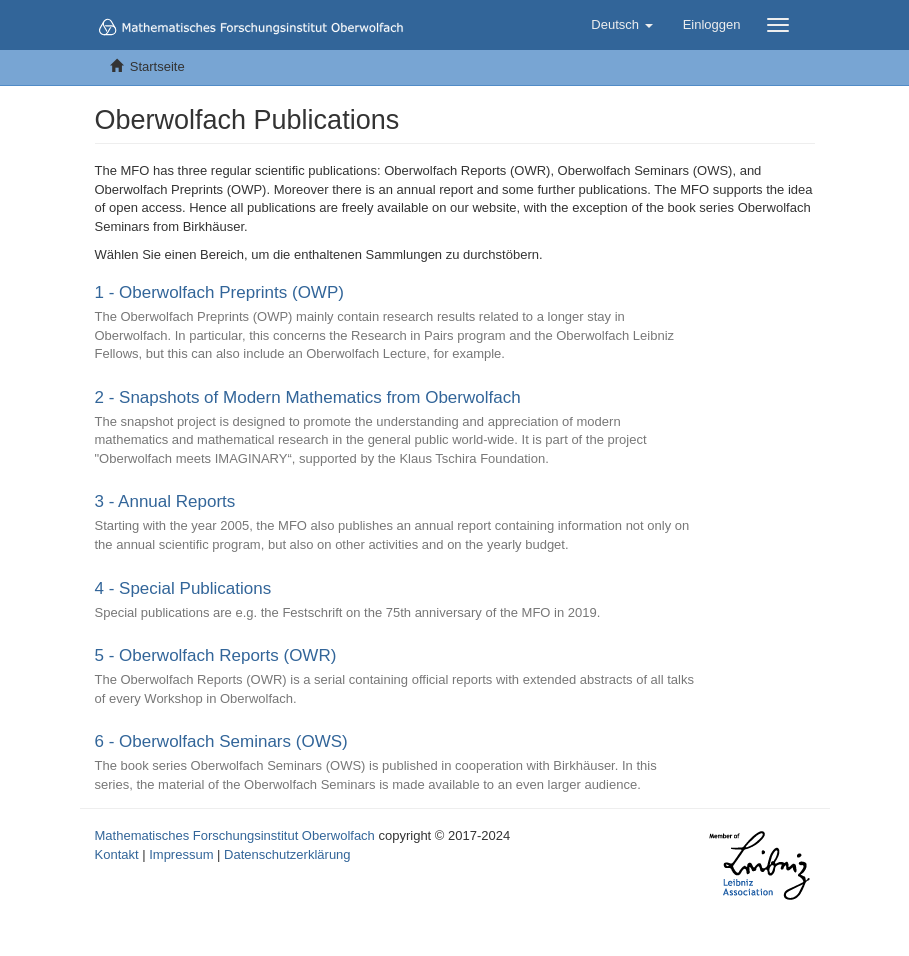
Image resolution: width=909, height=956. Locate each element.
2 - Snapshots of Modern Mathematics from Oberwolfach (308, 397)
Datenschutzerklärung (287, 854)
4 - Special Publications (183, 588)
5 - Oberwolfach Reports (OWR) (216, 655)
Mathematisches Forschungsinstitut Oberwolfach (235, 835)
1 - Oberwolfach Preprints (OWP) (219, 292)
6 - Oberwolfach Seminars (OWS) (221, 741)
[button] (621, 25)
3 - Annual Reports (165, 501)
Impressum (181, 854)
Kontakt (117, 854)
